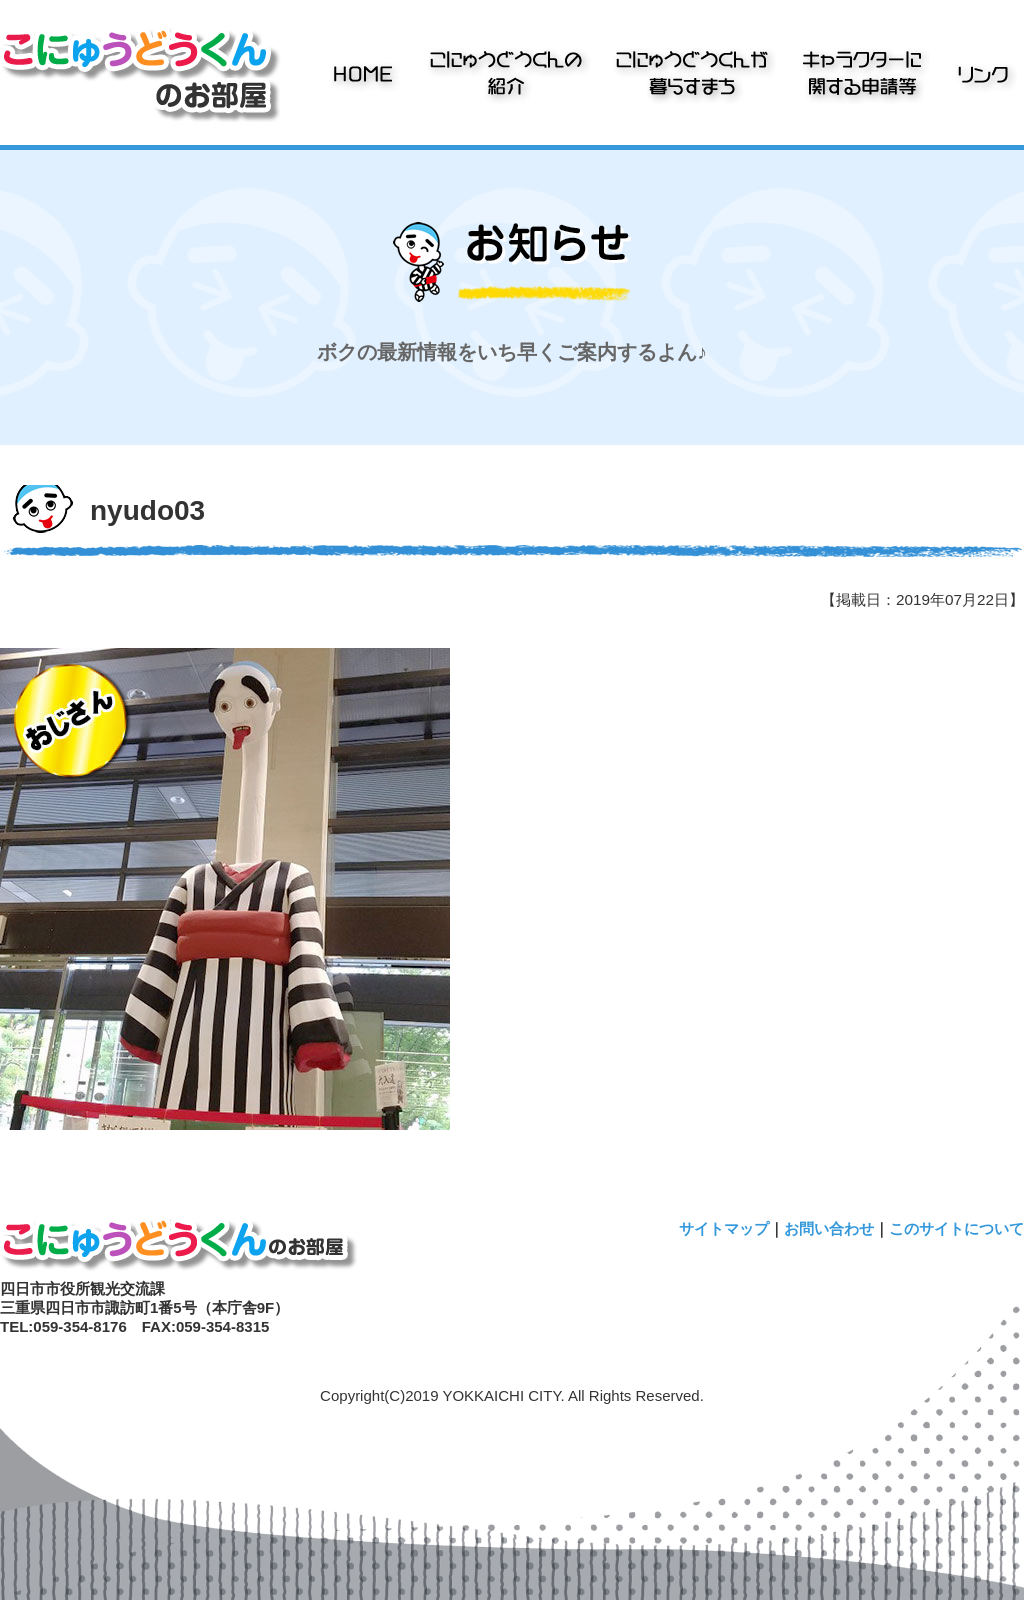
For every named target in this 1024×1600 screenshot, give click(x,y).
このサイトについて (956, 1228)
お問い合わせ (829, 1228)
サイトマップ (724, 1228)
